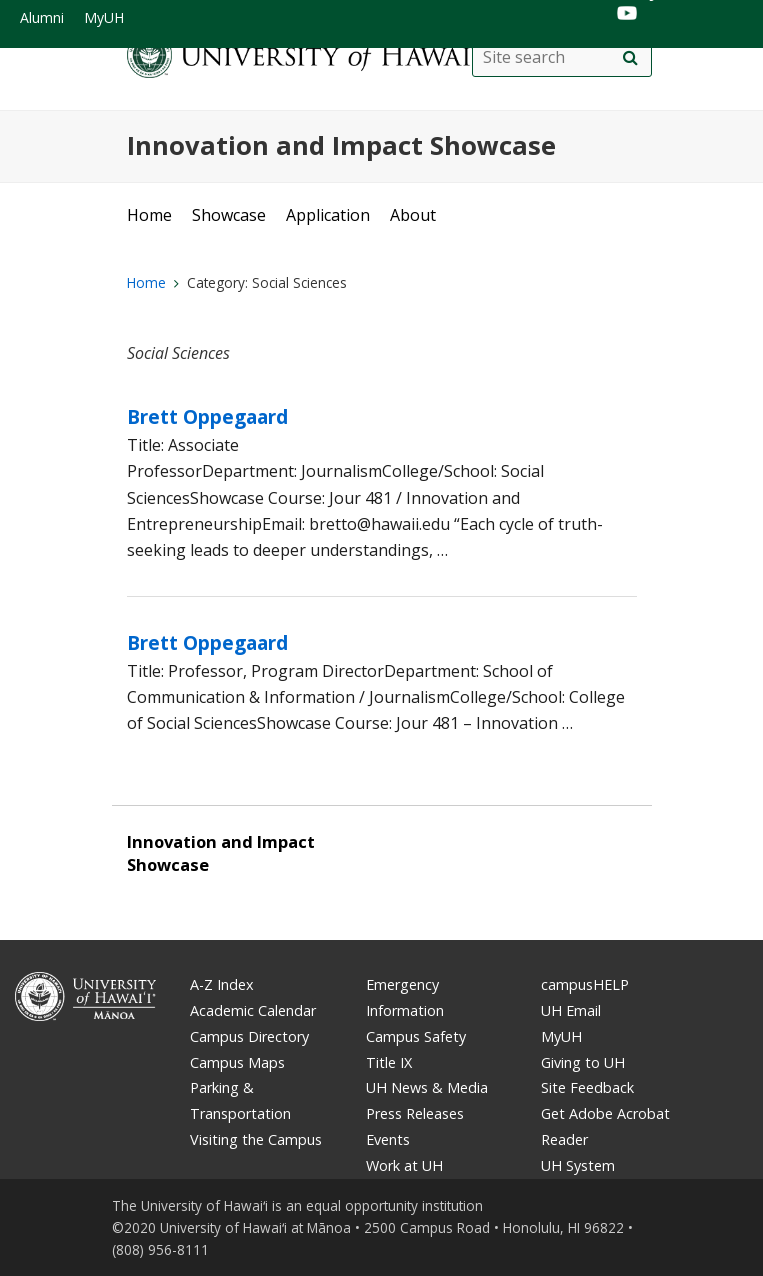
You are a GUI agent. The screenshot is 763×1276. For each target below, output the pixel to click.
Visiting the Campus (256, 1139)
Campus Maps (237, 1062)
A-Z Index (222, 984)
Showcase (229, 215)
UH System (578, 1165)
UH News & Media (427, 1087)
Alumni (42, 17)
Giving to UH (583, 1062)
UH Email (571, 1010)
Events (388, 1139)
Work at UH (404, 1165)
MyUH (104, 17)
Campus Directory (249, 1036)
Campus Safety (416, 1036)
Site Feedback (587, 1087)
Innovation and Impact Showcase (341, 145)
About (413, 215)
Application (328, 215)
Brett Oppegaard (207, 416)
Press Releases (415, 1113)
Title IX (389, 1062)
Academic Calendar (253, 1010)
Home (149, 215)
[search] (631, 58)
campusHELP (585, 984)
